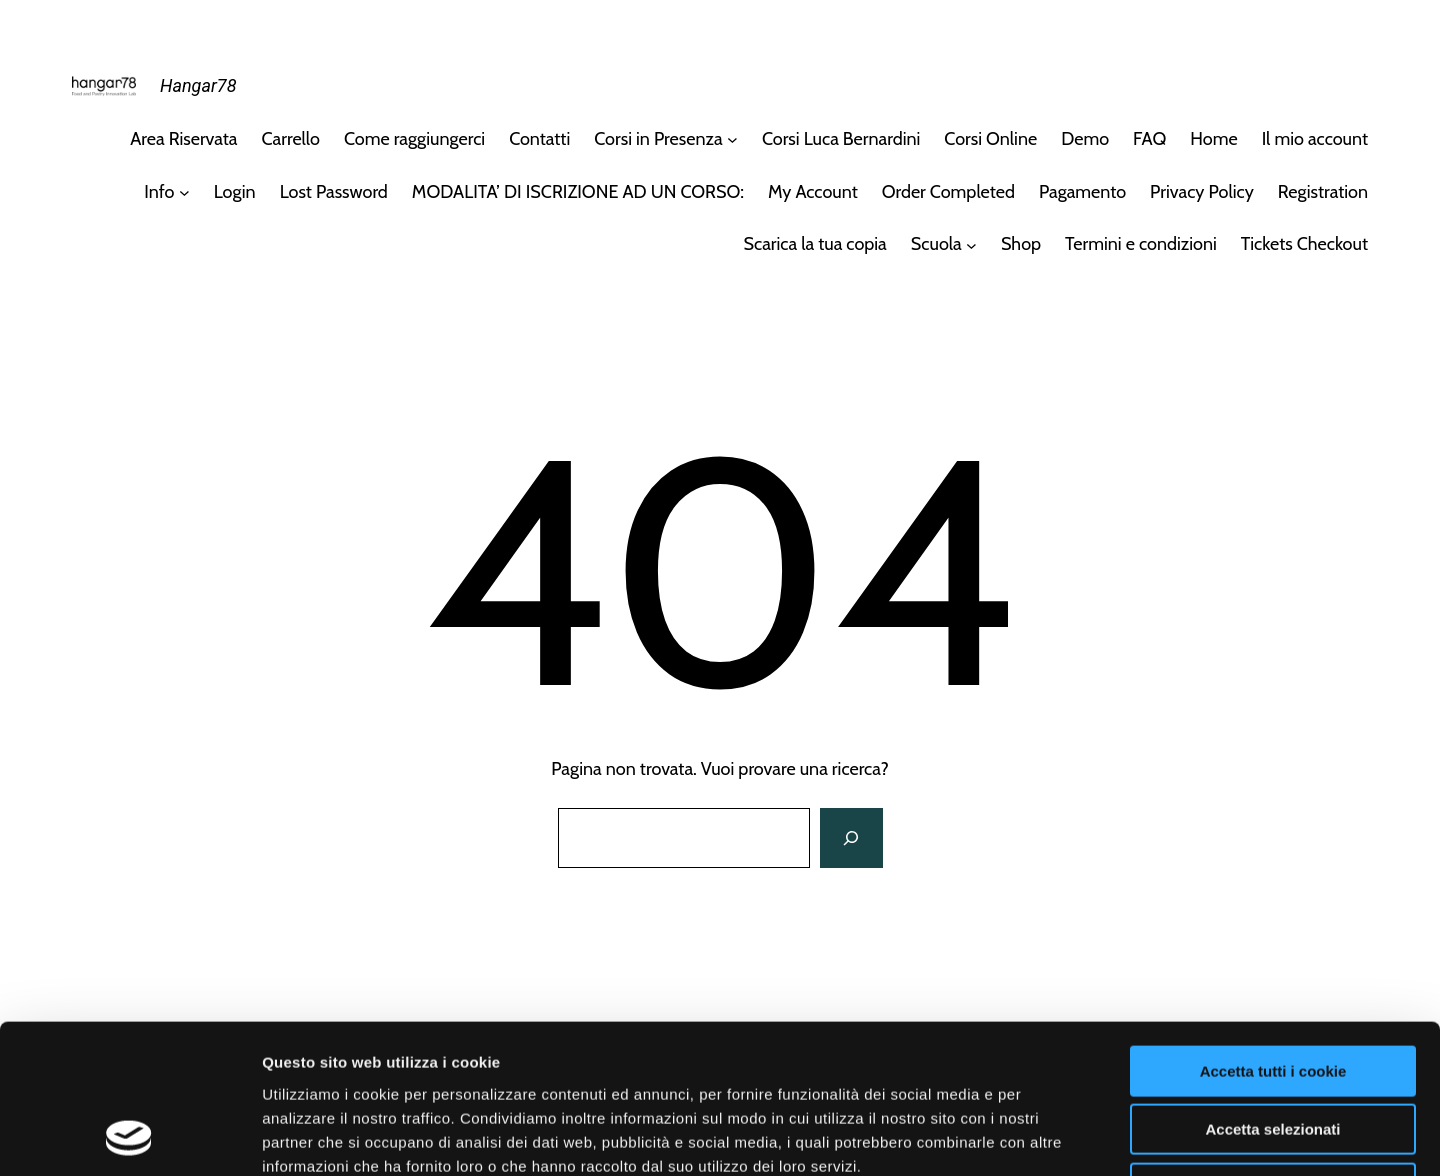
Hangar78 (198, 85)
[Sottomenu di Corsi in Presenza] (732, 139)
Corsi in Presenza (658, 139)
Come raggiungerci (414, 139)
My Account (813, 192)
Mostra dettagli (1052, 1136)
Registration (1323, 192)
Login (235, 192)
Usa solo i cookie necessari (1273, 1048)
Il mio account (1315, 139)
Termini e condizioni (1141, 244)
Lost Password (334, 192)
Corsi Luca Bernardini (841, 139)
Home (1213, 139)
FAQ (1149, 139)
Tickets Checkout (1304, 244)
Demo (1085, 139)
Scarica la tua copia (815, 244)
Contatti (539, 139)
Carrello (291, 139)
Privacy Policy (1202, 192)
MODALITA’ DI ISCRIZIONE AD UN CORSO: (578, 192)
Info (159, 192)
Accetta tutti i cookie (1273, 931)
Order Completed (948, 192)
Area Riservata (183, 139)
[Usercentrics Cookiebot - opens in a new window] (129, 1137)
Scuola (936, 244)
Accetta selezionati (1272, 990)
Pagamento (1082, 192)
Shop (1021, 244)
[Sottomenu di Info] (184, 192)
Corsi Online (990, 139)
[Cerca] (851, 838)
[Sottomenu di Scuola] (971, 244)
